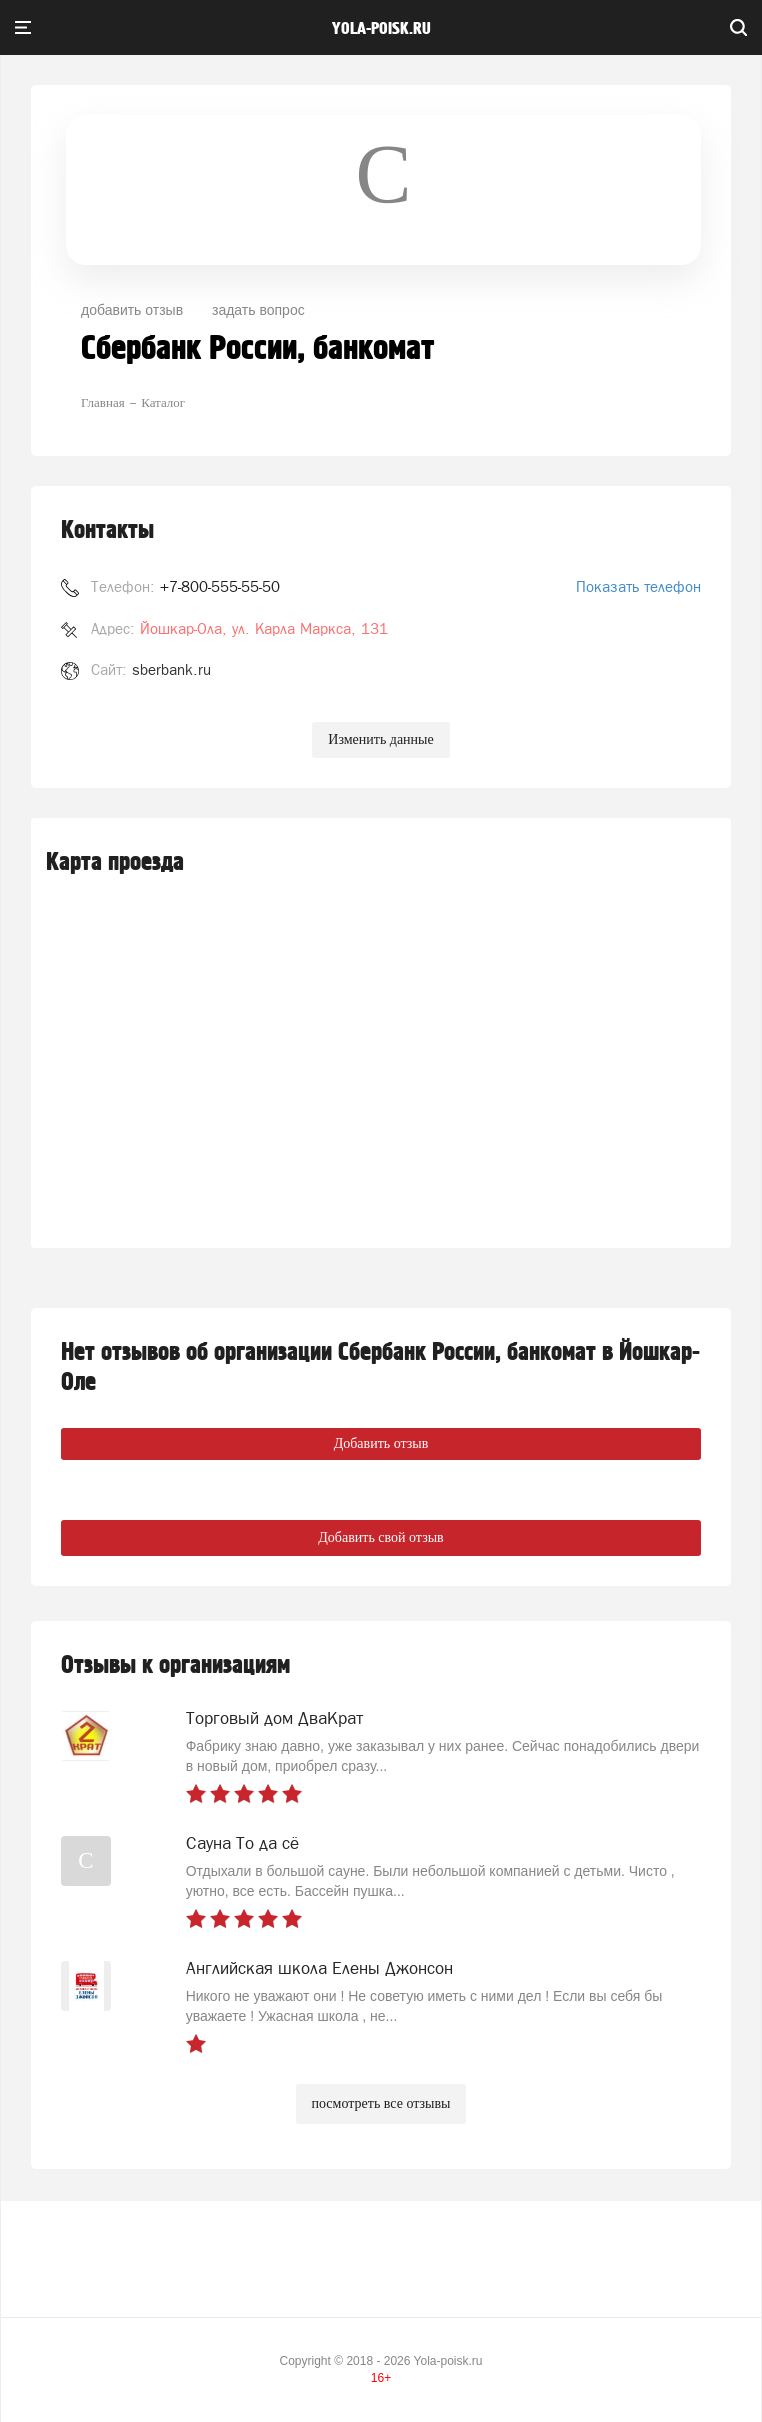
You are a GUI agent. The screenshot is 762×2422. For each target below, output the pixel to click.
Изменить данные (380, 739)
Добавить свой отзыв (380, 1537)
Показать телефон (638, 586)
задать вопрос (258, 310)
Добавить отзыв (381, 1443)
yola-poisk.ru (381, 29)
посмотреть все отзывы (381, 2103)
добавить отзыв (132, 310)
